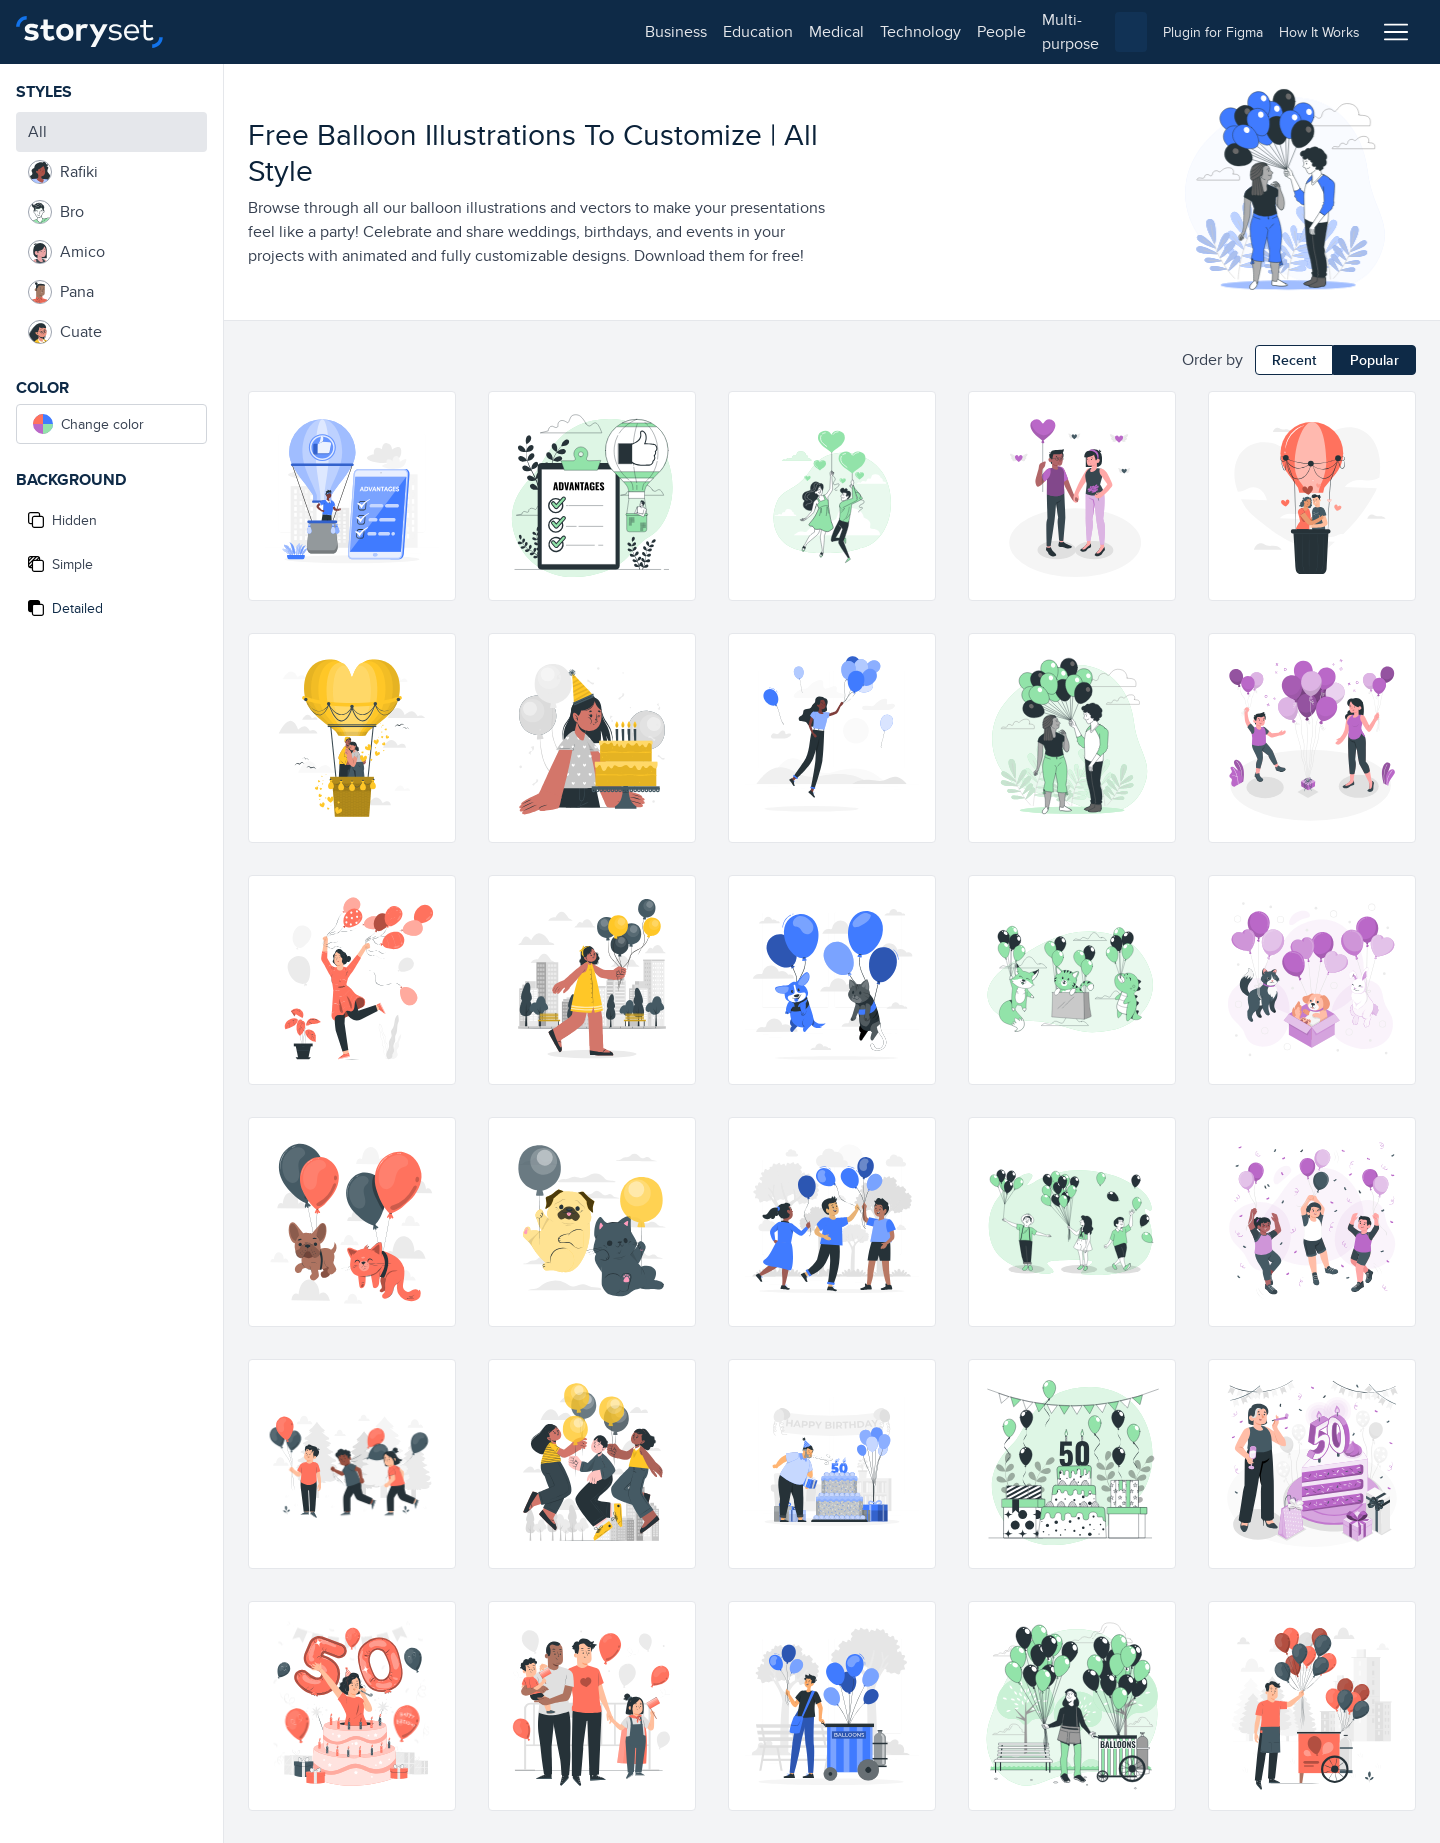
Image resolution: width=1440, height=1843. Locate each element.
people (551, 31)
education (308, 31)
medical (386, 31)
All (37, 131)
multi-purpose (640, 31)
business (226, 31)
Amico (66, 252)
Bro (56, 212)
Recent (1294, 360)
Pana (61, 292)
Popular (1374, 360)
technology (470, 31)
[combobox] (926, 32)
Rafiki (63, 172)
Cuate (65, 332)
